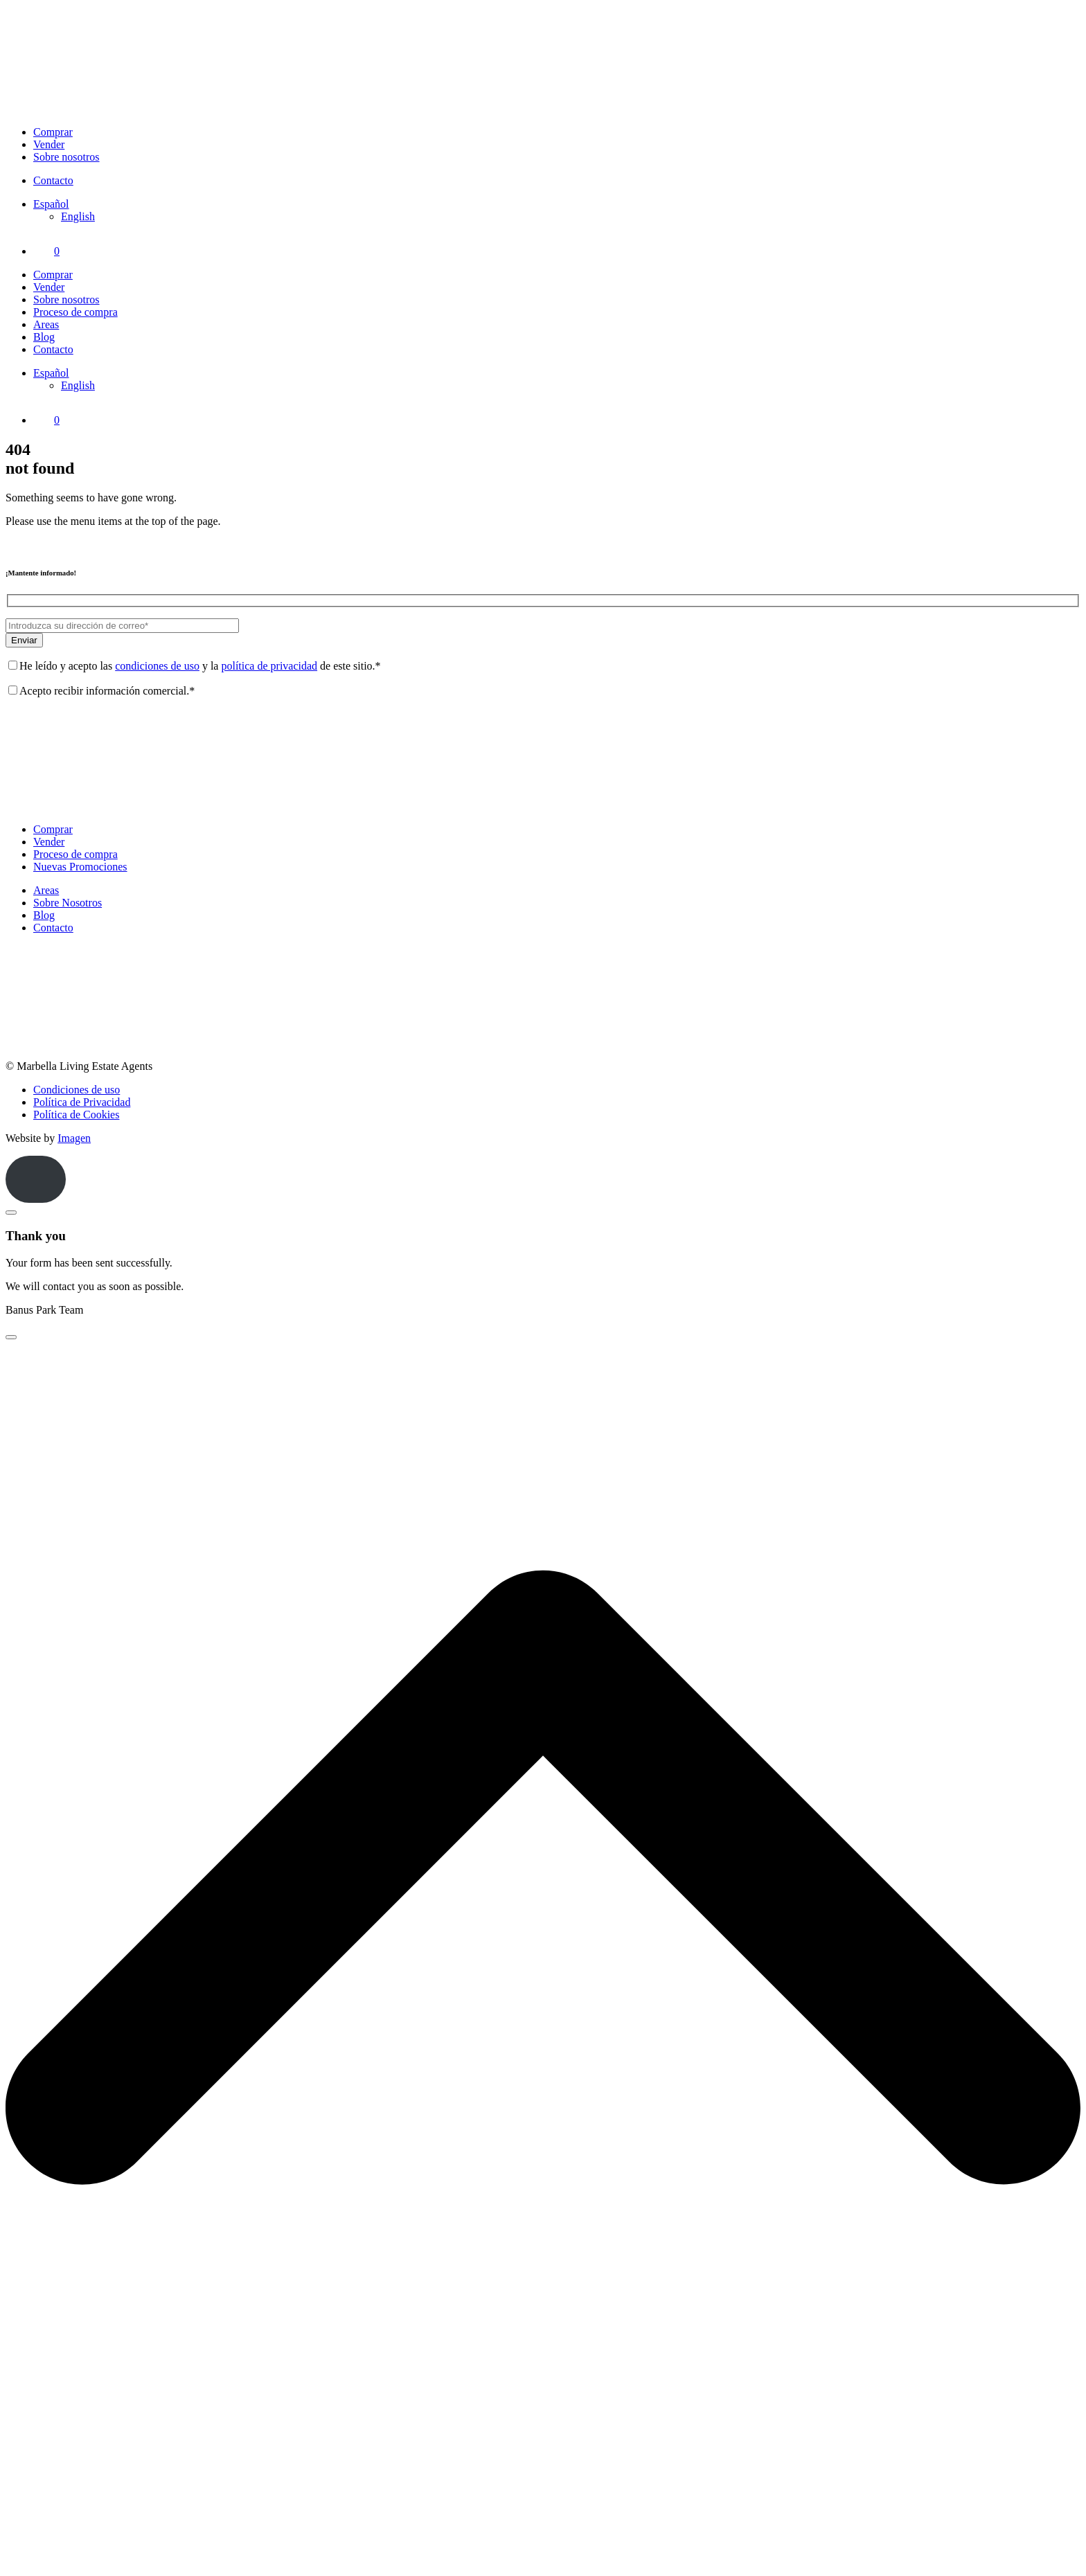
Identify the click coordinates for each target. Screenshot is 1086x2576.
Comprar (53, 132)
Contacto (53, 180)
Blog (44, 337)
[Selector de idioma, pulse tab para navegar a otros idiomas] (51, 204)
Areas (46, 324)
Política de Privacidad (81, 1102)
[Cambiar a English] (78, 216)
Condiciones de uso (76, 1089)
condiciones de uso (157, 666)
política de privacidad (269, 666)
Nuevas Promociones (80, 867)
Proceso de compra (75, 312)
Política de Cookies (76, 1114)
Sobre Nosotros (67, 903)
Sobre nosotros (66, 157)
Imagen (74, 1138)
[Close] (11, 1212)
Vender (48, 144)
